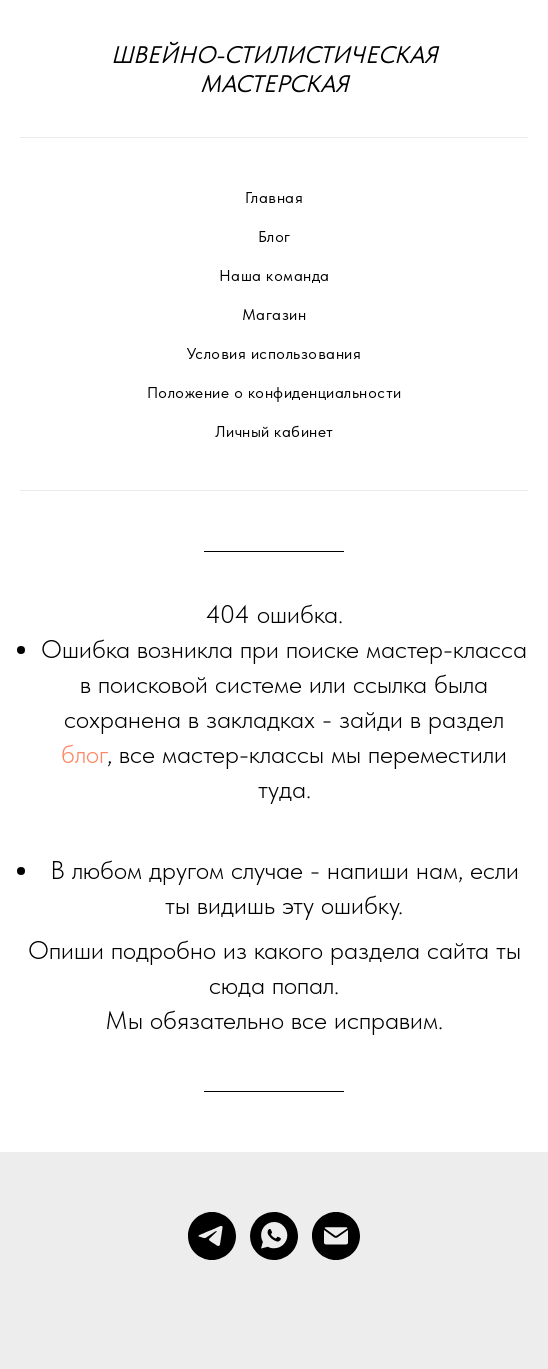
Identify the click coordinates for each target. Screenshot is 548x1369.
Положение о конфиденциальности (274, 392)
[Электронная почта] (336, 1236)
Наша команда (274, 275)
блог (84, 753)
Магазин (274, 314)
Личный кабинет (274, 431)
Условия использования (274, 353)
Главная (274, 197)
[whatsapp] (274, 1236)
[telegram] (212, 1236)
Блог (274, 236)
